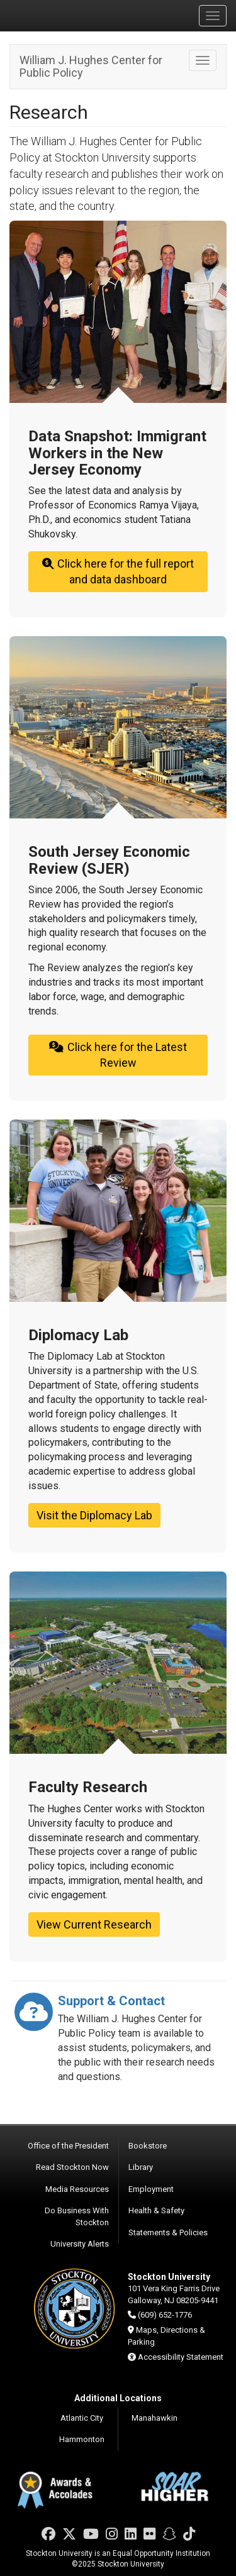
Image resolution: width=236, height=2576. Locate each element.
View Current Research (94, 1924)
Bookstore (147, 2145)
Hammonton (81, 2439)
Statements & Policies (168, 2232)
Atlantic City (81, 2418)
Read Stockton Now (72, 2167)
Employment (151, 2189)
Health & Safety (156, 2210)
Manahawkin (154, 2418)
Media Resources (77, 2189)
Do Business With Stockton (77, 2216)
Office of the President (68, 2145)
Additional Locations (118, 2398)
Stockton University (69, 15)
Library (140, 2167)
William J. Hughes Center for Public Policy (91, 66)
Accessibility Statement (180, 2357)
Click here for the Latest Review (117, 1055)
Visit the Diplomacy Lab (94, 1515)
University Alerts (79, 2243)
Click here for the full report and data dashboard (117, 571)
